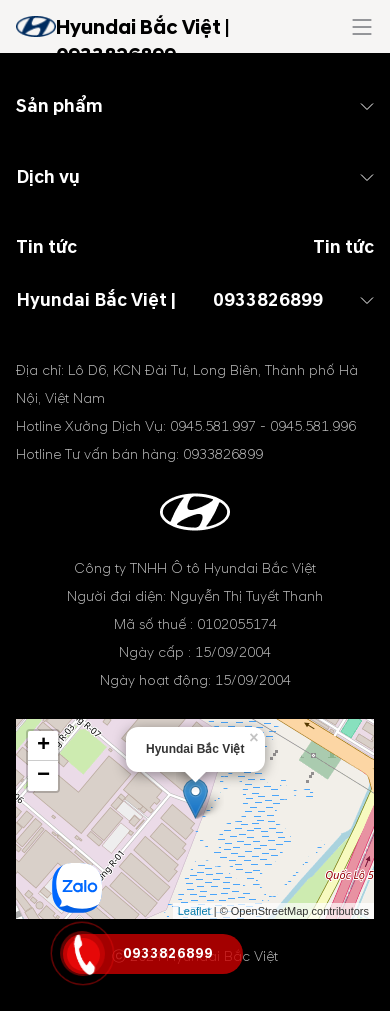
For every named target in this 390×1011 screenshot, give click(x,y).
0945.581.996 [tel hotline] (313, 426)
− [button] (43, 776)
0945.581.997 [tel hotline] (213, 426)
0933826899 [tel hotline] (268, 300)
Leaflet (194, 911)
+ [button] (43, 746)
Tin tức (343, 247)
